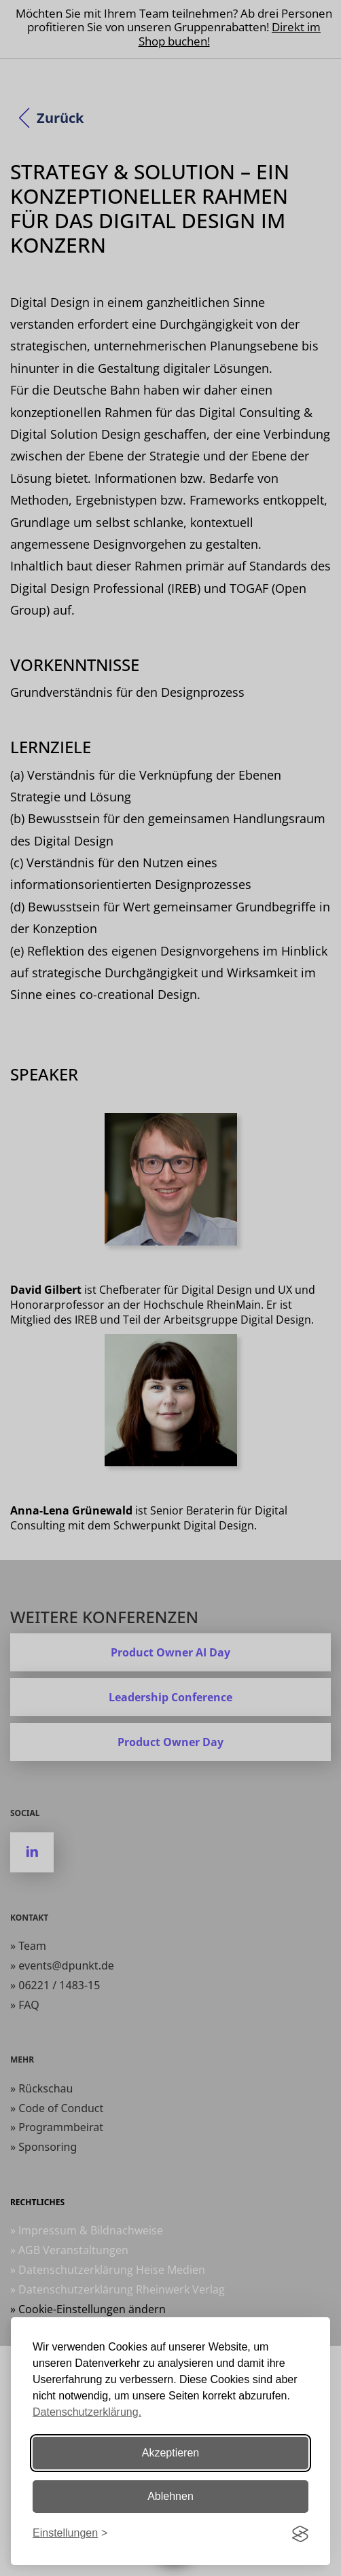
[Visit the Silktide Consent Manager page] (300, 2534)
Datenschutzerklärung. (87, 2412)
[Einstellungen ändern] (70, 2533)
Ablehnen (170, 2496)
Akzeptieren (171, 2453)
